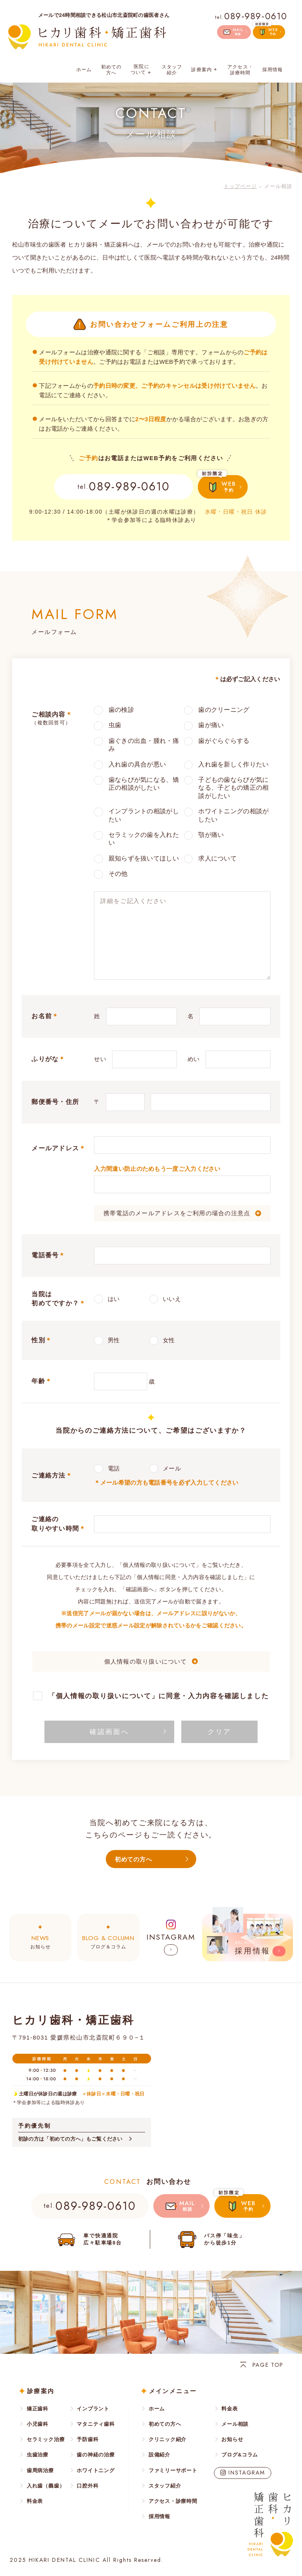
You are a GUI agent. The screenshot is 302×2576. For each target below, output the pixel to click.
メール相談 (235, 2424)
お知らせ (40, 1941)
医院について (142, 70)
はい (114, 1298)
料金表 (35, 2501)
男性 (114, 1340)
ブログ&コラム (239, 2455)
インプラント (93, 2409)
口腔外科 (87, 2486)
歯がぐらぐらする (223, 740)
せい (100, 1059)
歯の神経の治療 (95, 2455)
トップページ (240, 186)
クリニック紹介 (167, 2439)
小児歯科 (37, 2424)
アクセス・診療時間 (240, 69)
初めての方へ (111, 69)
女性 (169, 1340)
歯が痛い (211, 725)
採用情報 (272, 69)
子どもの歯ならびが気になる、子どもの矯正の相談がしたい (233, 787)
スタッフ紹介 (172, 69)
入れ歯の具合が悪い (137, 764)
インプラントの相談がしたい (144, 815)
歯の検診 (121, 709)
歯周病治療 (40, 2470)
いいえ (172, 1298)
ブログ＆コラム (108, 1941)
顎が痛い (211, 834)
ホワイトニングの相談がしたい (233, 815)
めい (194, 1059)
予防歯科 (87, 2439)
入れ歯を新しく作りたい (233, 764)
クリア (219, 1732)
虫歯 (115, 725)
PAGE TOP (268, 2365)
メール (172, 1468)
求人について (217, 858)
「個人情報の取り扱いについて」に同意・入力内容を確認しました (158, 1696)
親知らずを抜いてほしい (144, 858)
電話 (114, 1468)
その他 (118, 873)
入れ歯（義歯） (45, 2486)
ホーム (84, 69)
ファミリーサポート (173, 2470)
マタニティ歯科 (95, 2424)
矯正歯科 (37, 2409)
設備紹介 (159, 2455)
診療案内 (204, 69)
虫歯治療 (37, 2455)
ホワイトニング (95, 2470)
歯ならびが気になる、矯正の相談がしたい (144, 783)
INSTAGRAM (246, 2472)
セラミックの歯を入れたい (144, 838)
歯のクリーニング (223, 709)
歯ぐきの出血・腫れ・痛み (144, 744)
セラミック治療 (45, 2439)
